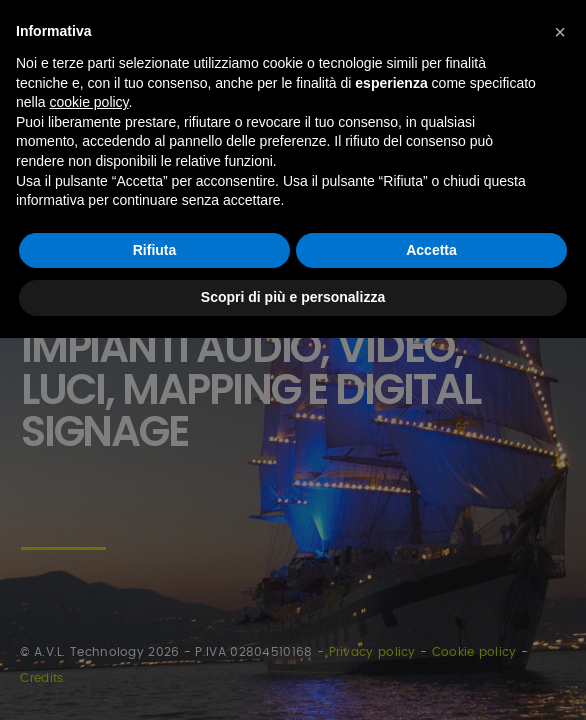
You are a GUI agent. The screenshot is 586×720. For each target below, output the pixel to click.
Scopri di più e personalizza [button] (293, 297)
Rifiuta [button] (155, 250)
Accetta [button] (431, 250)
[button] (560, 32)
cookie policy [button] (88, 102)
